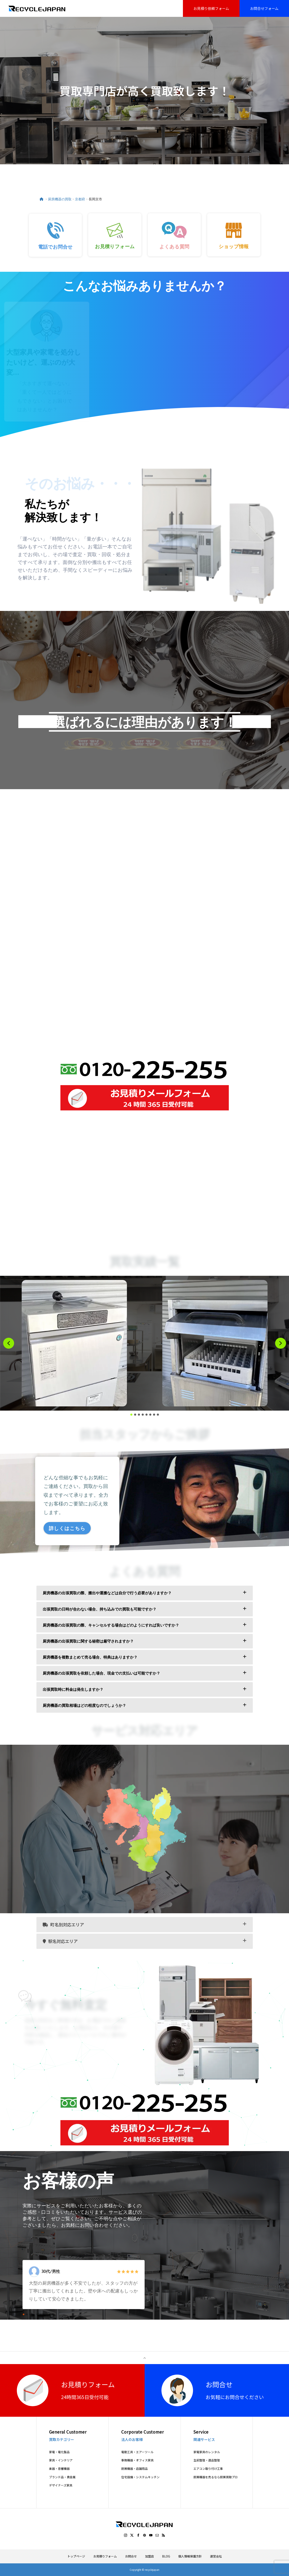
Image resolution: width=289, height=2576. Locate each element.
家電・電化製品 (59, 2452)
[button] (55, 235)
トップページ (76, 2556)
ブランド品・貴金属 (62, 2477)
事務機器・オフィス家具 (137, 2460)
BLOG (166, 2556)
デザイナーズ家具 (60, 2485)
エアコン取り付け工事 (208, 2469)
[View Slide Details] (144, 1069)
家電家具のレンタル (206, 2452)
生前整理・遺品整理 (206, 2460)
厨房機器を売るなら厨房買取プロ (215, 2477)
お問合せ (131, 2556)
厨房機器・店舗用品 (134, 2469)
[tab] (144, 1593)
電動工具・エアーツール (137, 2452)
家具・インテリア (61, 2460)
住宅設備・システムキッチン (140, 2477)
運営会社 (216, 2556)
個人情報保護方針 (190, 2556)
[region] (144, 922)
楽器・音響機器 (59, 2469)
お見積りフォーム (105, 2556)
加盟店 (149, 2556)
